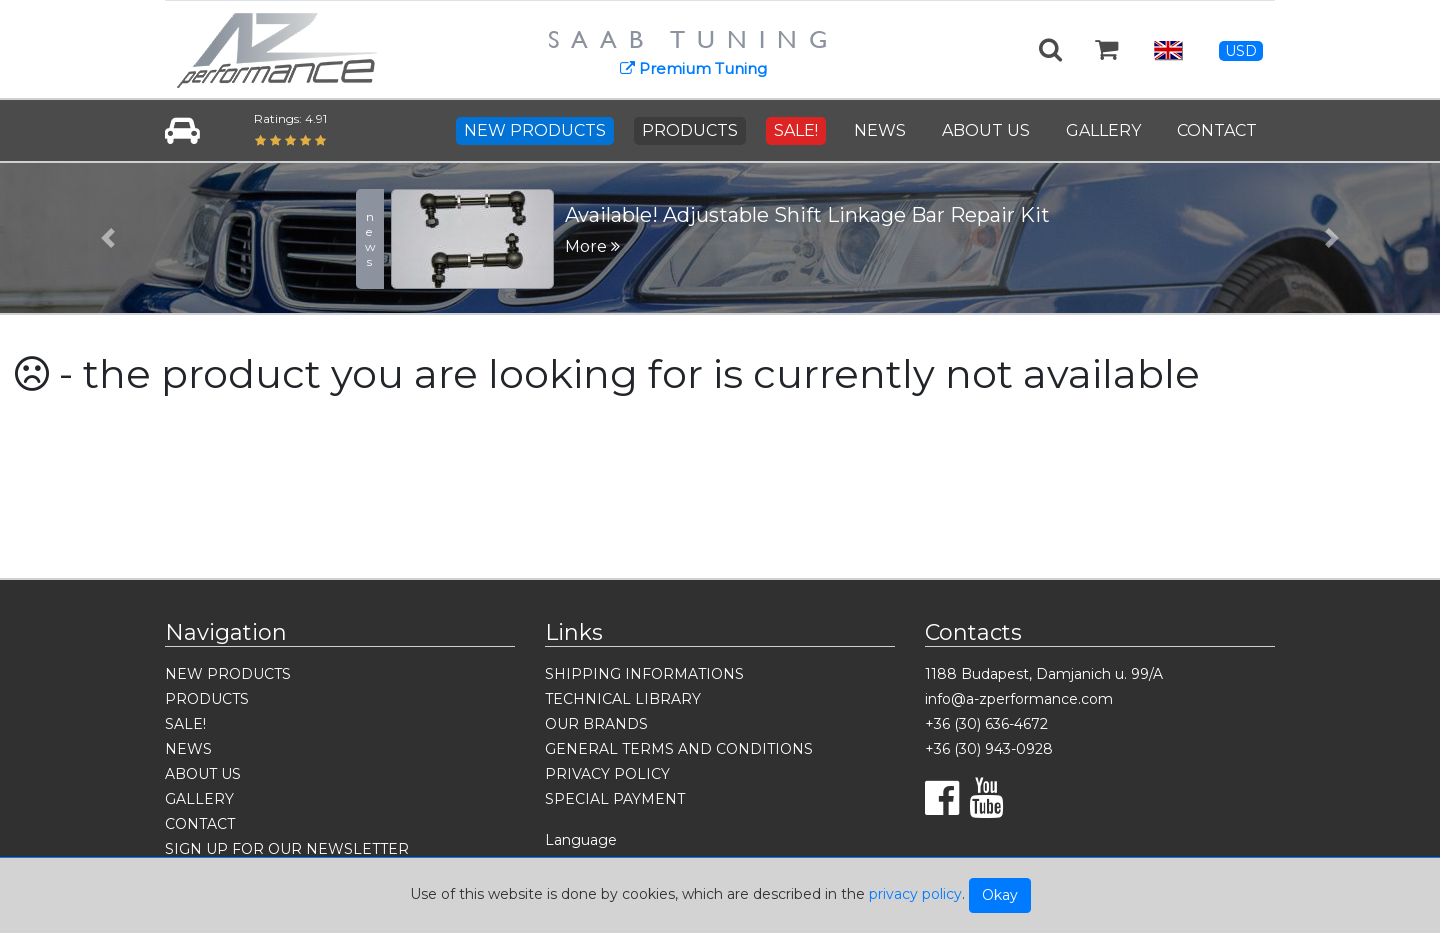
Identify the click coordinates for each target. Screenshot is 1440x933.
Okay (1000, 895)
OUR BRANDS (596, 724)
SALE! (796, 130)
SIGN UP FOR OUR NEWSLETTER (287, 849)
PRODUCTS (690, 130)
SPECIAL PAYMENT (615, 799)
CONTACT (1217, 130)
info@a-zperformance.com (1019, 699)
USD (1241, 51)
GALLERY (1103, 130)
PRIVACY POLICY (607, 774)
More (592, 246)
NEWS (880, 130)
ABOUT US (986, 130)
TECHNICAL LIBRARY (623, 699)
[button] (108, 238)
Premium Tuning (693, 68)
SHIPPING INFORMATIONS (644, 674)
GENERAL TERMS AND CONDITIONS (679, 749)
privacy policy (915, 894)
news (370, 239)
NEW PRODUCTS (535, 130)
